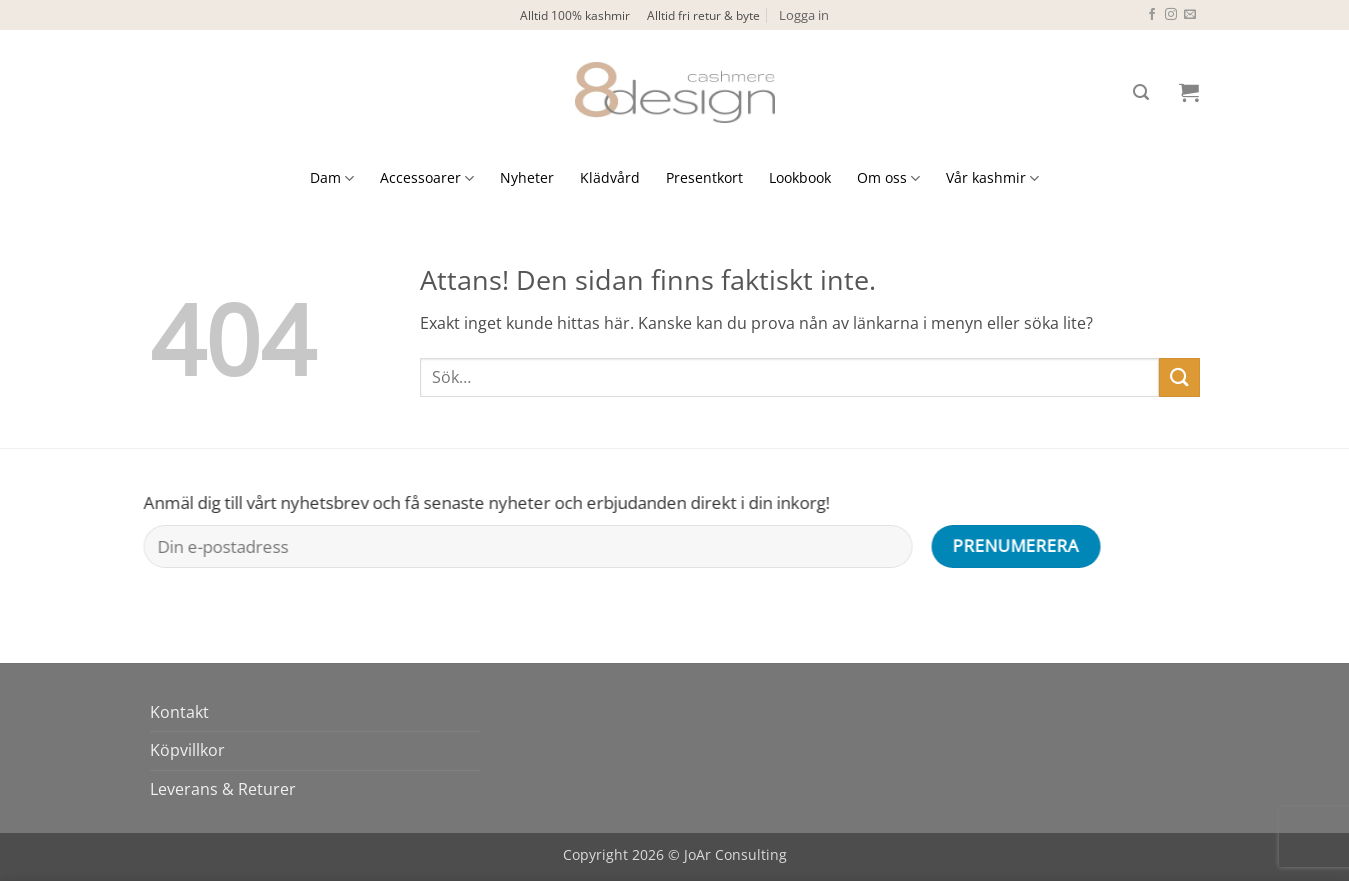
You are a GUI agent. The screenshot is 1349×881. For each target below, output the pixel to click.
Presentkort (704, 177)
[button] (804, 15)
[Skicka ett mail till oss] (1190, 15)
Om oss (888, 178)
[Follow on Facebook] (1152, 15)
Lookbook (800, 177)
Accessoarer (427, 178)
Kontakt (179, 712)
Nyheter (527, 177)
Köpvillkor (187, 750)
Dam (332, 178)
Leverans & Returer (223, 789)
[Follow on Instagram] (1171, 15)
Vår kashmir (992, 178)
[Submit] (1179, 377)
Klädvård (610, 177)
